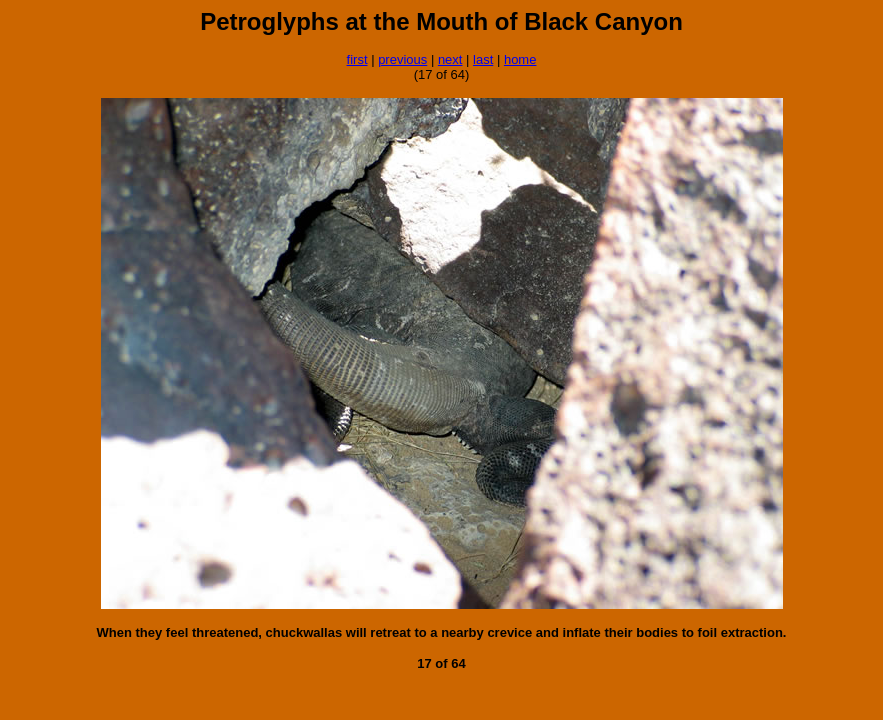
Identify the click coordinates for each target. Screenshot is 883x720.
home (520, 59)
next (450, 59)
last (483, 59)
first (357, 59)
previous (402, 59)
